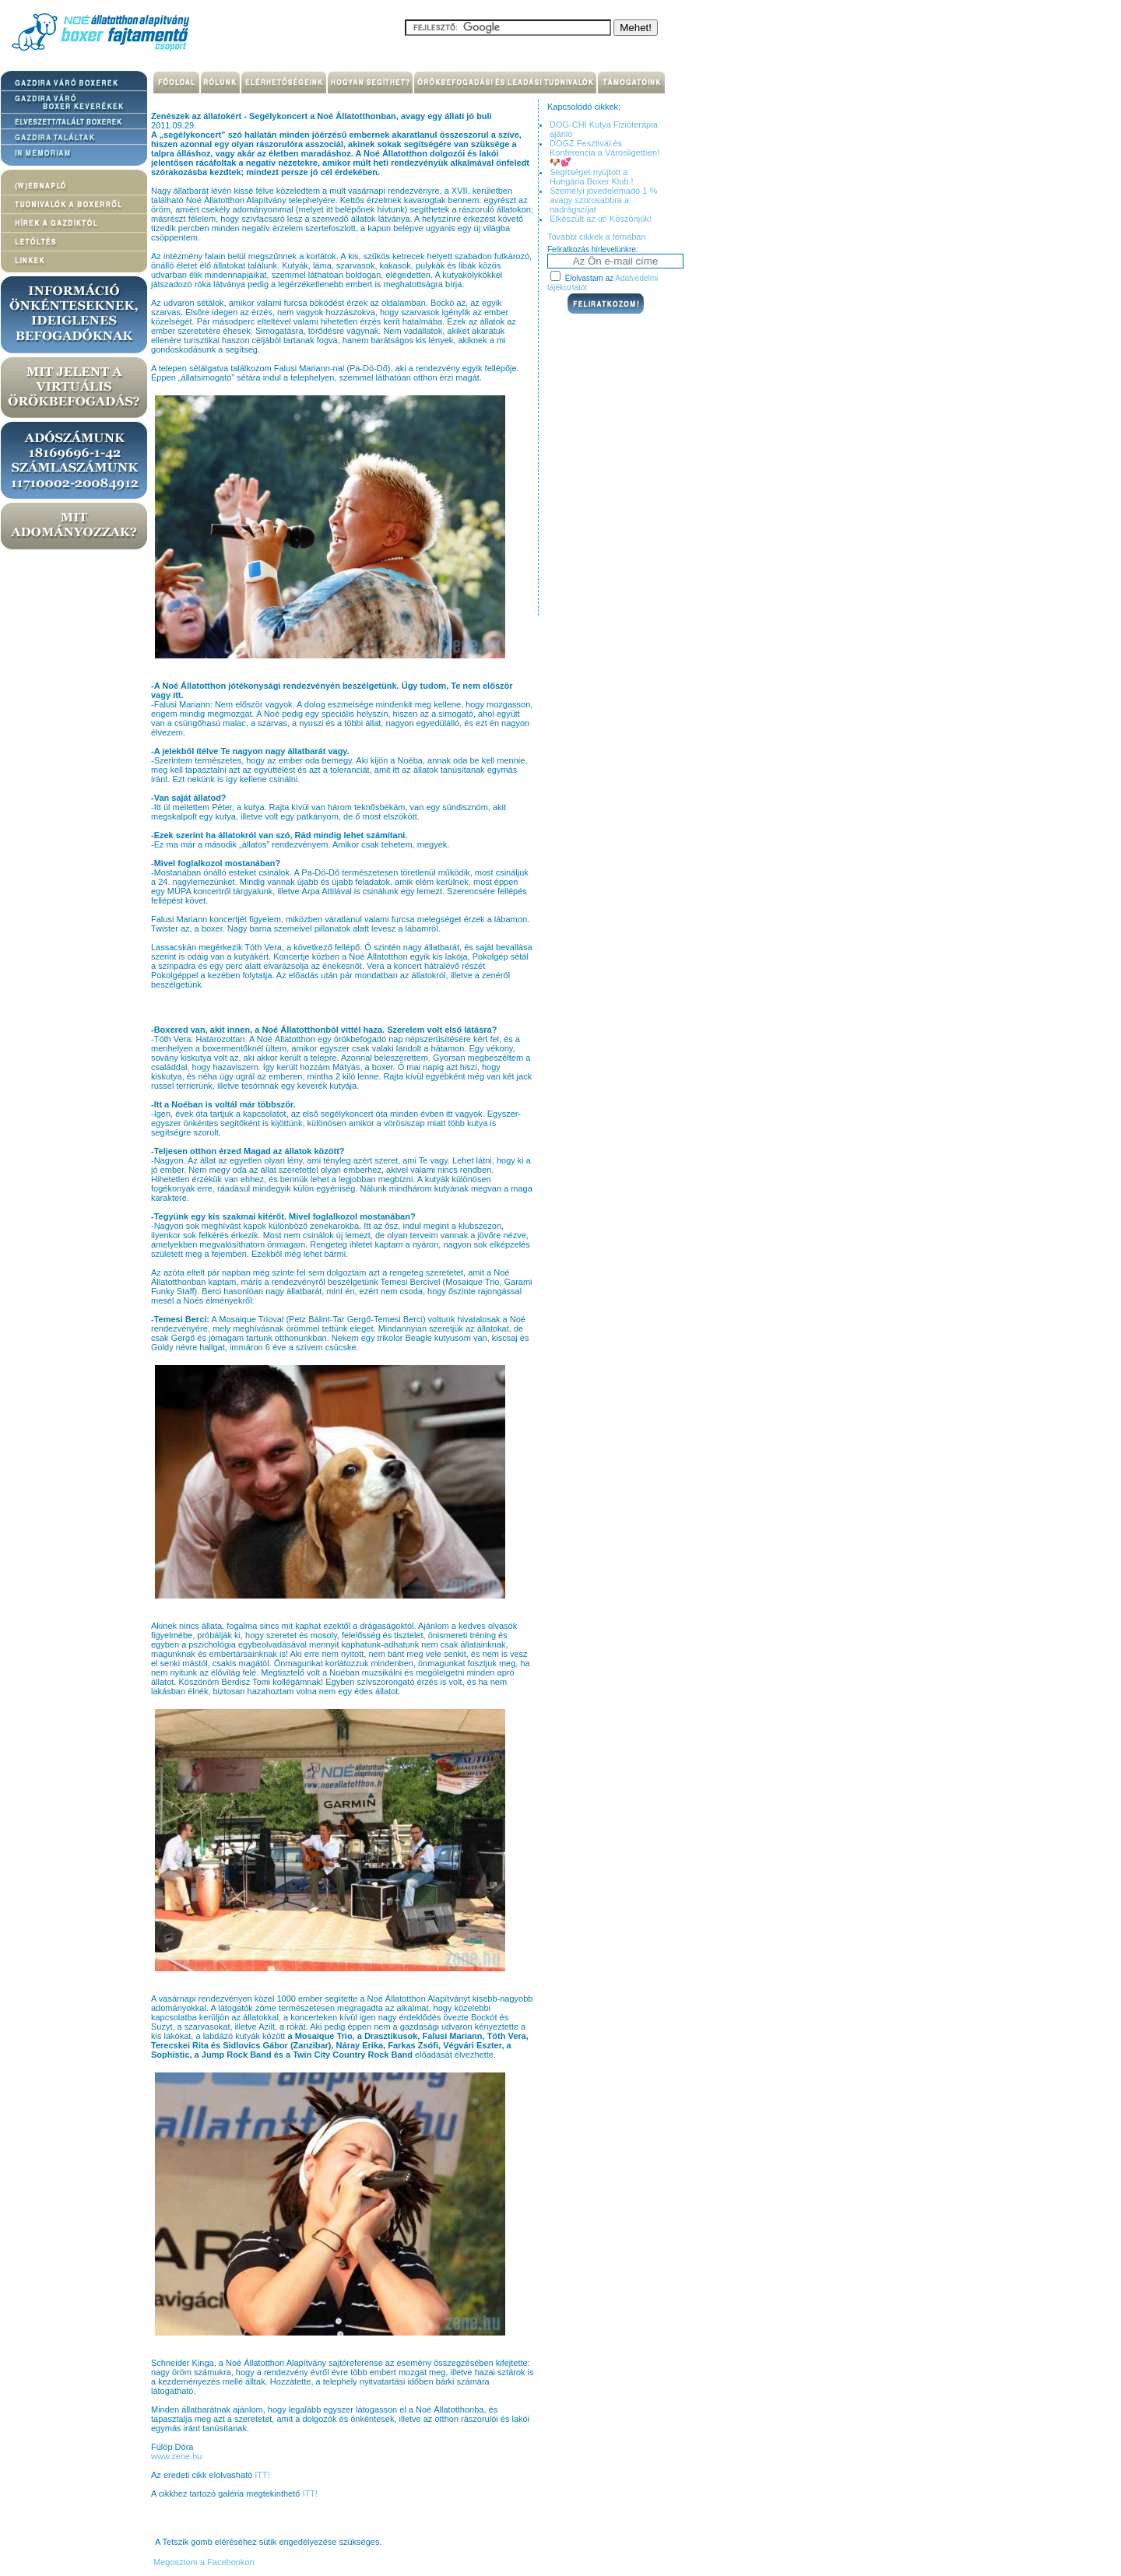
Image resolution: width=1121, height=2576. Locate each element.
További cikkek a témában (596, 236)
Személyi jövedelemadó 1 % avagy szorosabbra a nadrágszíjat (603, 200)
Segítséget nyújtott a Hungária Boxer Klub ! (592, 176)
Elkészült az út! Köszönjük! (601, 218)
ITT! (262, 2474)
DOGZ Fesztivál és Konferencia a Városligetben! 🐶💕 (604, 153)
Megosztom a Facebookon (203, 2562)
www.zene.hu (176, 2456)
